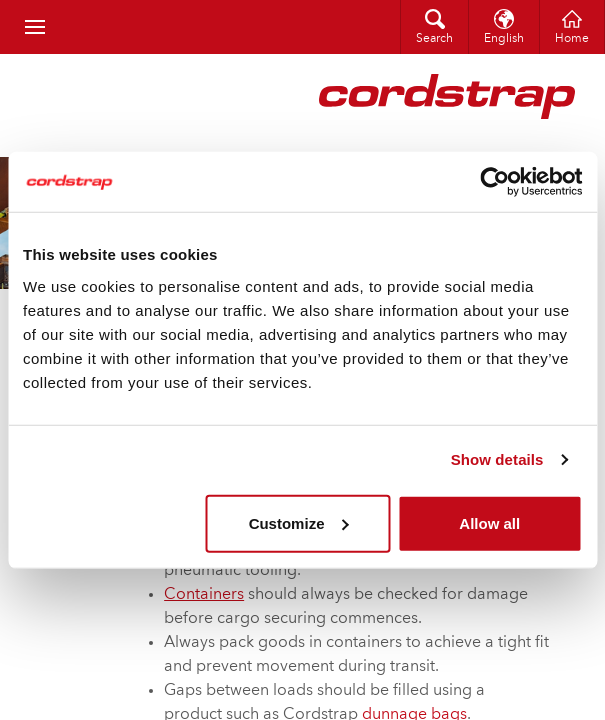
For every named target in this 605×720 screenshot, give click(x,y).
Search (434, 39)
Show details (497, 459)
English (504, 39)
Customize (299, 522)
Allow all (489, 522)
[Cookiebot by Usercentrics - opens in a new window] (494, 182)
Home (572, 39)
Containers (204, 595)
